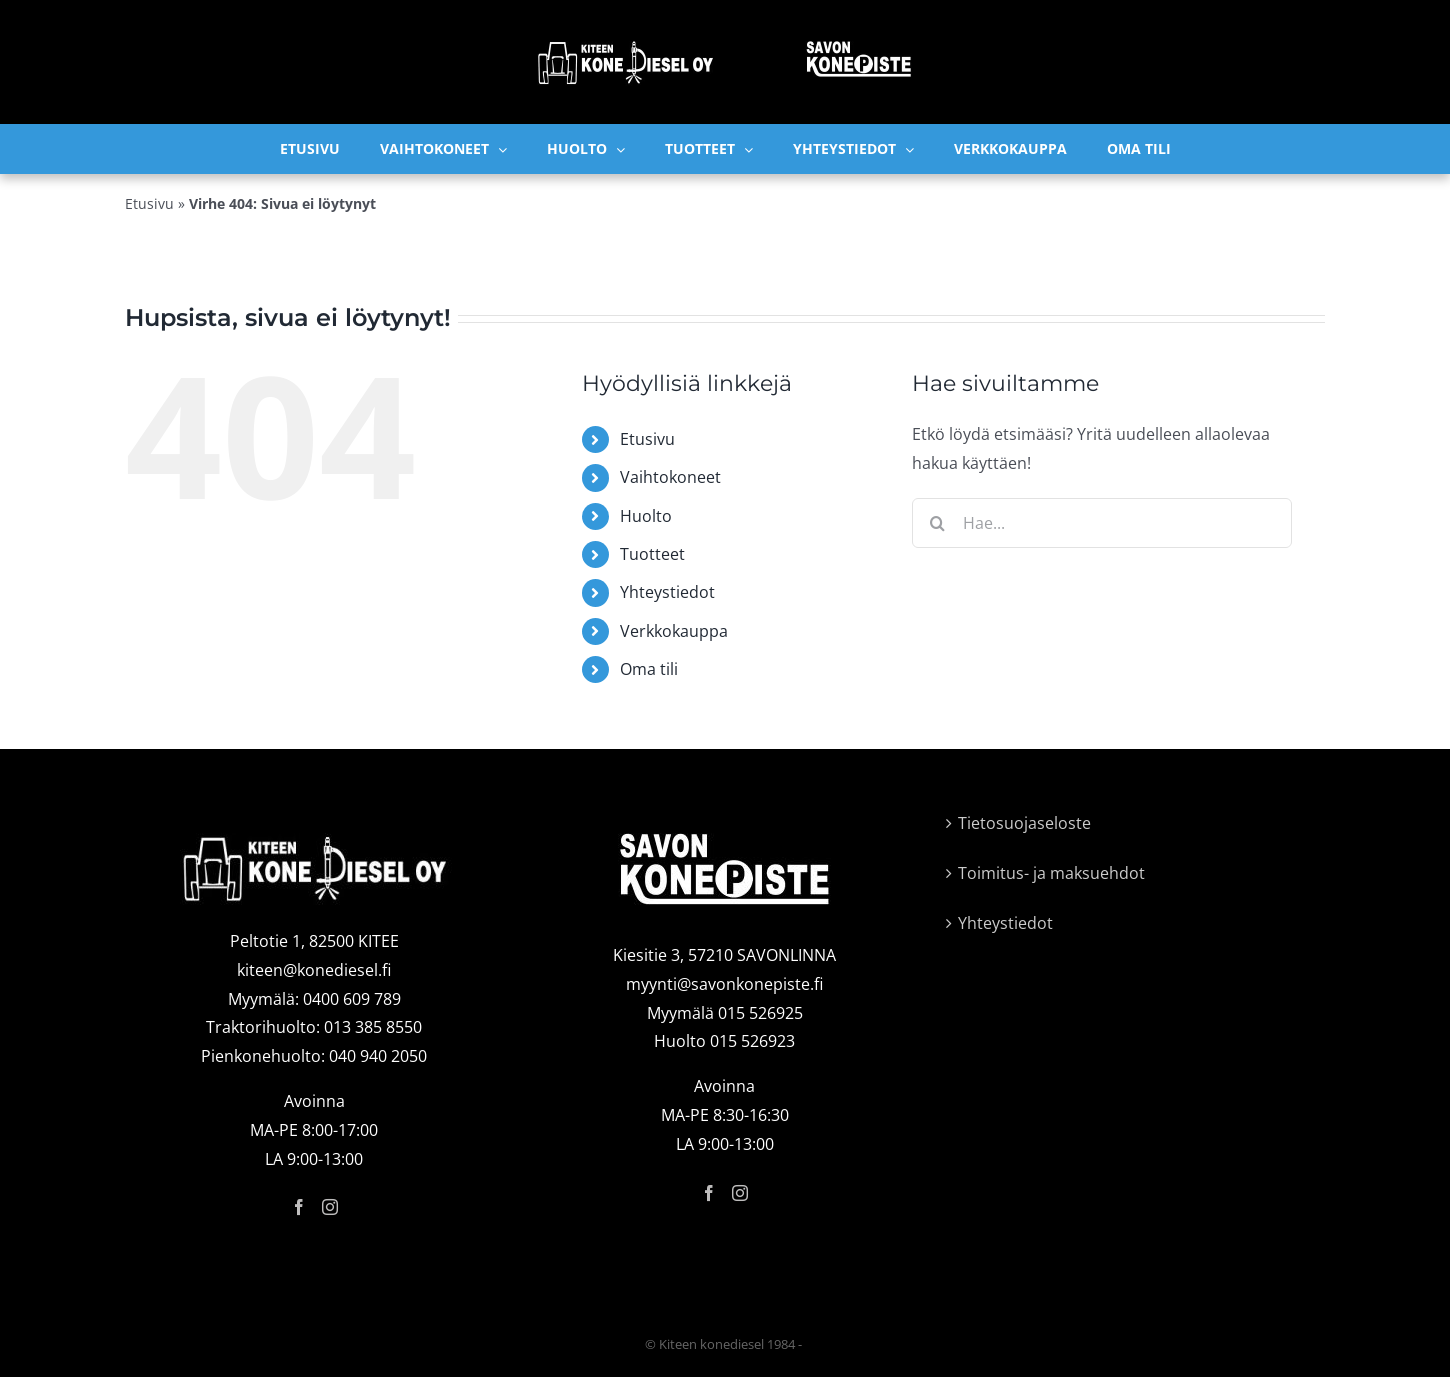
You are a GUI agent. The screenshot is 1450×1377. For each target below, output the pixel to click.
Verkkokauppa (674, 631)
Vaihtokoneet (670, 477)
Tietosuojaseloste (1024, 823)
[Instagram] (330, 1207)
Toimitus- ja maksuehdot (1051, 873)
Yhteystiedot (667, 592)
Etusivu (149, 203)
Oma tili (649, 669)
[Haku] (937, 523)
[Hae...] (1102, 523)
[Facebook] (299, 1207)
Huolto (646, 516)
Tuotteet (652, 554)
